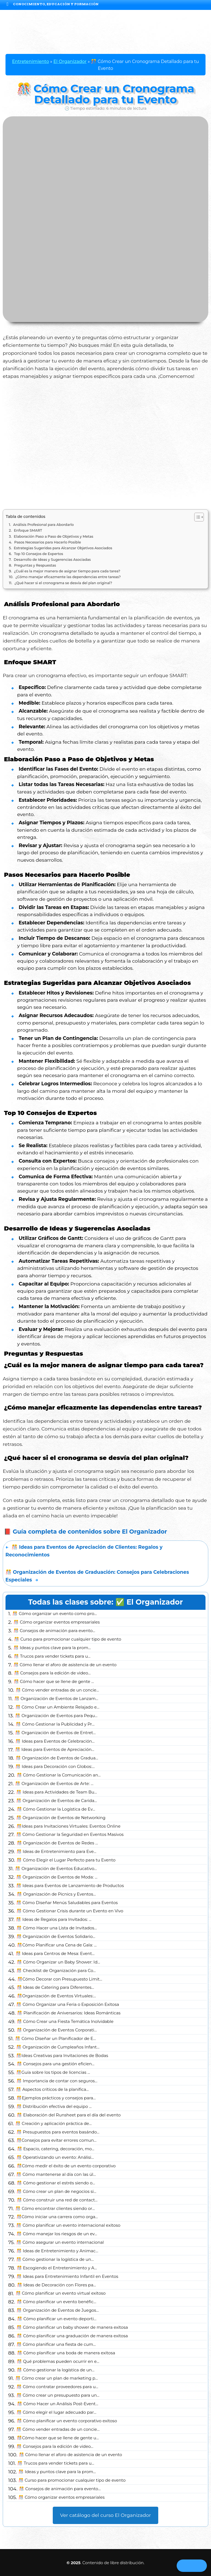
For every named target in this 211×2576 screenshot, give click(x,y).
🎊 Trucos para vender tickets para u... (52, 1656)
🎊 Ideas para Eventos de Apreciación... (54, 1749)
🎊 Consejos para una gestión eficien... (56, 2063)
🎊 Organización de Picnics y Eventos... (56, 1894)
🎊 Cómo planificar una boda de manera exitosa (66, 2352)
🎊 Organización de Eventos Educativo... (56, 1868)
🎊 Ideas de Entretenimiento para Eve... (56, 1851)
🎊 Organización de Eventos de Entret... (55, 1732)
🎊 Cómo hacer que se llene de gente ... (54, 1681)
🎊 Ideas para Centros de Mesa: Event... (55, 1953)
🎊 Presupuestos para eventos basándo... (57, 2132)
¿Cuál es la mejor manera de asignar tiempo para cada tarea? (67, 571)
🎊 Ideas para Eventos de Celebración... (55, 1741)
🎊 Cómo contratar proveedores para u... (57, 2386)
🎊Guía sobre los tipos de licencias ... (53, 2072)
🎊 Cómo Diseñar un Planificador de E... (55, 2038)
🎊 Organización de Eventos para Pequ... (56, 1715)
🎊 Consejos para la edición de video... (52, 1673)
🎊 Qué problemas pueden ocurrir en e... (58, 2361)
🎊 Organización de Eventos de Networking (61, 1817)
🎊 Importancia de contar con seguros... (56, 2080)
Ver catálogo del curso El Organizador (105, 2515)
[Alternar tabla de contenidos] (196, 517)
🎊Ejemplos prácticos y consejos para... (56, 2098)
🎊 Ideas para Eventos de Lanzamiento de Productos (70, 1885)
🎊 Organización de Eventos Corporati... (57, 2030)
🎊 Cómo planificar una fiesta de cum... (56, 2344)
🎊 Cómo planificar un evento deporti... (56, 2318)
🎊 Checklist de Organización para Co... (56, 1970)
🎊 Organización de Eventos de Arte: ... (54, 1783)
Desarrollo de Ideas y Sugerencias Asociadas (52, 560)
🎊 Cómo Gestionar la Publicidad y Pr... (55, 1724)
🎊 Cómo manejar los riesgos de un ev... (56, 2233)
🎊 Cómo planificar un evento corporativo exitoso (67, 2420)
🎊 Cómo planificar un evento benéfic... (56, 2301)
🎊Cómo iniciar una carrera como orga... (57, 2216)
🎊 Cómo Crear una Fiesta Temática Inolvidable (65, 2021)
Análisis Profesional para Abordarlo (43, 525)
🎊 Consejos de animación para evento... (54, 1630)
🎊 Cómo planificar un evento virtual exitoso (61, 2293)
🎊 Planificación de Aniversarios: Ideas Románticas (68, 2013)
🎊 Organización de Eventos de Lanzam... (56, 1698)
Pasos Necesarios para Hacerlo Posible (47, 542)
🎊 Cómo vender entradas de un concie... (57, 1690)
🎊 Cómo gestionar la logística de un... (55, 2259)
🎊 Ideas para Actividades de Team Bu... (56, 1792)
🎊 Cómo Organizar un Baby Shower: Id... (58, 1962)
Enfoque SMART (28, 530)
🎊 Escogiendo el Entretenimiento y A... (57, 2267)
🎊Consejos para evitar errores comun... (56, 2140)
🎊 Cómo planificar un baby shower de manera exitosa (72, 2327)
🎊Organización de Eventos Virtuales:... (56, 1995)
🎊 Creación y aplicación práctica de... (53, 2123)
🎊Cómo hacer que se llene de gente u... (58, 2437)
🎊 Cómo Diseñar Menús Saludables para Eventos (67, 1902)
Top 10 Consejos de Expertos (38, 554)
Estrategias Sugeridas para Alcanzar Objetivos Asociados (63, 548)
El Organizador (70, 61)
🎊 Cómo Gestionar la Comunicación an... (59, 1775)
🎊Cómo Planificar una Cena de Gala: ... (57, 1945)
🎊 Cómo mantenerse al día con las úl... (56, 2174)
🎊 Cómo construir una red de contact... (57, 2200)
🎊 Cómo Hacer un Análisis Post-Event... (57, 2403)
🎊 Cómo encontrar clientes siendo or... (55, 2208)
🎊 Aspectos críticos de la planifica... (52, 2089)
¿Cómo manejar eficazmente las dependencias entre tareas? (68, 577)
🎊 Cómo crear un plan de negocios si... (56, 2191)
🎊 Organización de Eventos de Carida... (56, 1800)
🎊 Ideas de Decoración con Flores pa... (56, 2285)
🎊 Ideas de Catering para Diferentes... (55, 1987)
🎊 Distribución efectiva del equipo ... (54, 2106)
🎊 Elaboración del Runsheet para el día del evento (69, 2115)
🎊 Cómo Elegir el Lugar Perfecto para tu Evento (65, 1860)
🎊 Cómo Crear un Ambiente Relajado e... (57, 1707)
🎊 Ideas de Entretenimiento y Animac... (57, 2250)
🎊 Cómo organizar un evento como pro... (54, 1613)
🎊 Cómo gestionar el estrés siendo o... (56, 2182)
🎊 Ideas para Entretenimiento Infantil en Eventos (67, 2276)
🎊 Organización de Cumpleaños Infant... (57, 2047)
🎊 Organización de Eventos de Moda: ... (56, 1877)
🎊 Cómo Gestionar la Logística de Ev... (56, 1809)
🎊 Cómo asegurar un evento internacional (60, 2242)
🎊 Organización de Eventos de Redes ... (57, 1843)
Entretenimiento (30, 61)
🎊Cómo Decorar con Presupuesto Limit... (59, 1979)
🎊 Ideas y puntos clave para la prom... (52, 1647)
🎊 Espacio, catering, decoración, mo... (55, 2148)
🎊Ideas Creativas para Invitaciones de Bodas (62, 2055)
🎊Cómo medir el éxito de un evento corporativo (66, 2165)
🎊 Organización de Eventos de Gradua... (57, 1758)
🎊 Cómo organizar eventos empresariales (56, 1622)
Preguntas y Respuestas (35, 565)
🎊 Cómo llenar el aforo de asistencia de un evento (65, 1664)
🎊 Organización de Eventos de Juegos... (57, 2310)
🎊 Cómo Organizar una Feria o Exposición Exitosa (67, 2004)
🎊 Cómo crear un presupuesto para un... (57, 2395)
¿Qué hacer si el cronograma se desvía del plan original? (63, 583)
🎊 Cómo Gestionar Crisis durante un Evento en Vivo (69, 1910)
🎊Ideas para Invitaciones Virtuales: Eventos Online (68, 1826)
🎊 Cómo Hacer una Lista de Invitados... (56, 1928)
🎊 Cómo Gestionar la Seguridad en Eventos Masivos (70, 1834)
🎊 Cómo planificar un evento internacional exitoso (68, 2225)
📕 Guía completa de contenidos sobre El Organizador (85, 1531)
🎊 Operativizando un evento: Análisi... (55, 2157)
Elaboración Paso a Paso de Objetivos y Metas (53, 536)
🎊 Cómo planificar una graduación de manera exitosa (72, 2335)
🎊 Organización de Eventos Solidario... (55, 1936)
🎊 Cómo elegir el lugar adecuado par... (56, 2412)
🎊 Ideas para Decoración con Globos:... (55, 1766)
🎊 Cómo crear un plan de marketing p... (56, 2378)
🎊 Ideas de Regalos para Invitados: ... (53, 1919)
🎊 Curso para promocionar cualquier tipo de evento (67, 1639)
